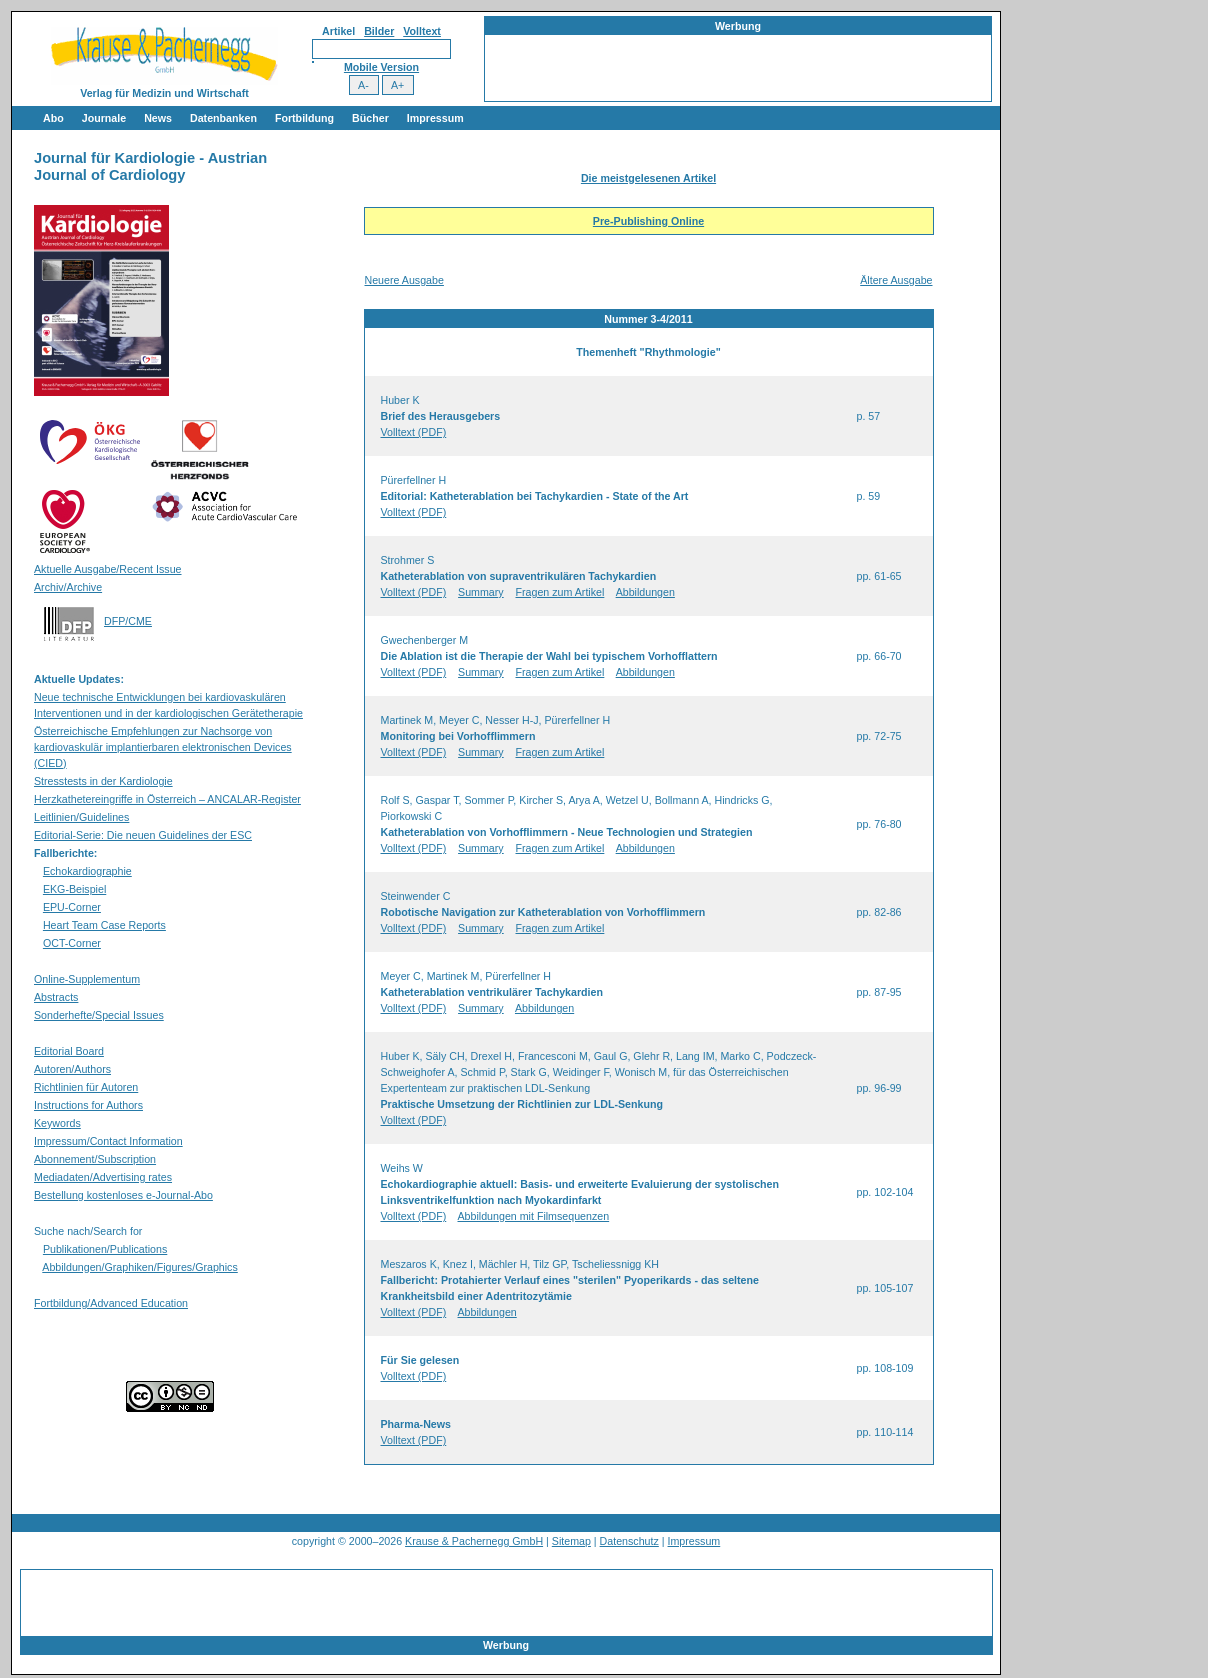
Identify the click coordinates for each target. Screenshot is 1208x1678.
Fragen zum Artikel (560, 592)
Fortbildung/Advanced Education (111, 1303)
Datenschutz (629, 1541)
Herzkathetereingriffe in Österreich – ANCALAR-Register (167, 799)
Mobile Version (381, 67)
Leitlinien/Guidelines (81, 817)
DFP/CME (128, 621)
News (158, 118)
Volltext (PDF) (414, 432)
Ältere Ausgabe (896, 280)
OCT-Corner (72, 943)
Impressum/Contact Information (108, 1141)
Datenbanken (223, 118)
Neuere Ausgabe (404, 280)
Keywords (57, 1123)
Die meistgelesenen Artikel (648, 178)
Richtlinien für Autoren (86, 1087)
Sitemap (571, 1541)
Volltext (422, 31)
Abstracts (56, 997)
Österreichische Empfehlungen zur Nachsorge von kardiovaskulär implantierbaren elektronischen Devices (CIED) (163, 747)
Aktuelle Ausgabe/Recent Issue (108, 569)
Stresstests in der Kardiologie (103, 781)
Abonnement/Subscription (95, 1159)
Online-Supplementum (87, 979)
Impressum (435, 118)
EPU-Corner (72, 907)
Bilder (379, 31)
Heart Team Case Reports (104, 925)
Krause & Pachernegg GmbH (474, 1541)
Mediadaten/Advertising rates (103, 1177)
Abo (53, 118)
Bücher (370, 118)
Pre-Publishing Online (648, 221)
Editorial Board (69, 1051)
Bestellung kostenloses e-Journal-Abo (123, 1195)
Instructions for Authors (88, 1105)
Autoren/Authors (72, 1069)
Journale (104, 118)
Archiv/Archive (68, 587)
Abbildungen (645, 592)
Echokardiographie (87, 871)
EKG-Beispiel (74, 889)
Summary (481, 592)
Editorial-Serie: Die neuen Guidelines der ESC (143, 835)
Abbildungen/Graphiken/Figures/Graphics (139, 1267)
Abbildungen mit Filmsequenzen (534, 1216)
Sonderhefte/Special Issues (99, 1015)
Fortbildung (304, 118)
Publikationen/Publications (105, 1249)
